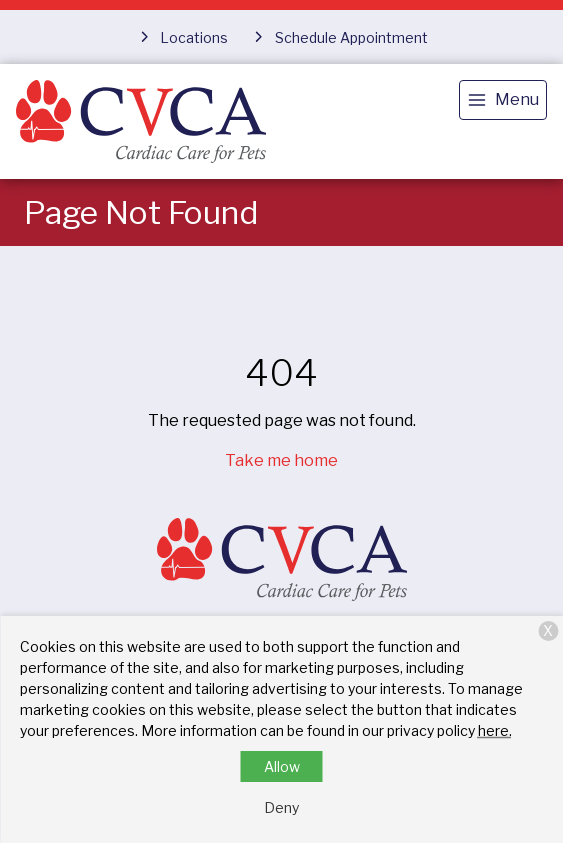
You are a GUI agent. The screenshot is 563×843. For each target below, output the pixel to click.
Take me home (281, 460)
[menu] (503, 100)
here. (495, 730)
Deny (281, 807)
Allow (282, 766)
